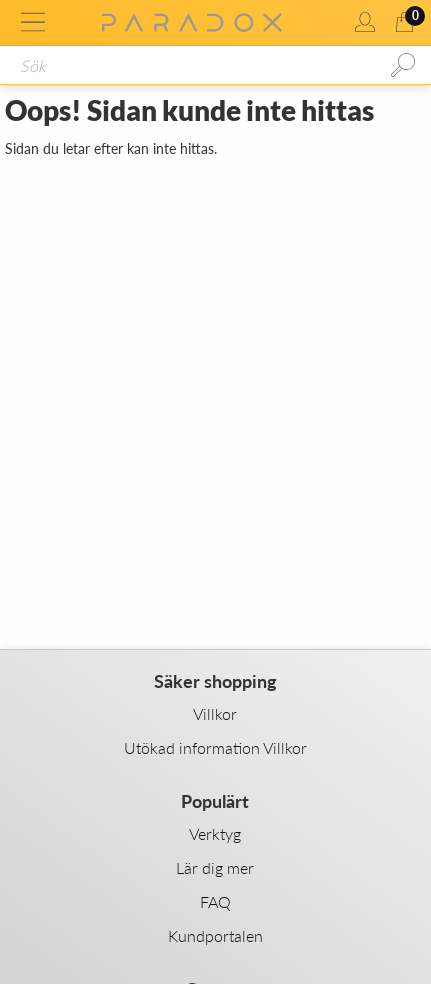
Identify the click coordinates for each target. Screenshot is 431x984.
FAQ (215, 901)
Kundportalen (215, 935)
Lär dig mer (215, 867)
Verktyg (215, 833)
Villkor (215, 713)
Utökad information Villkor (215, 747)
